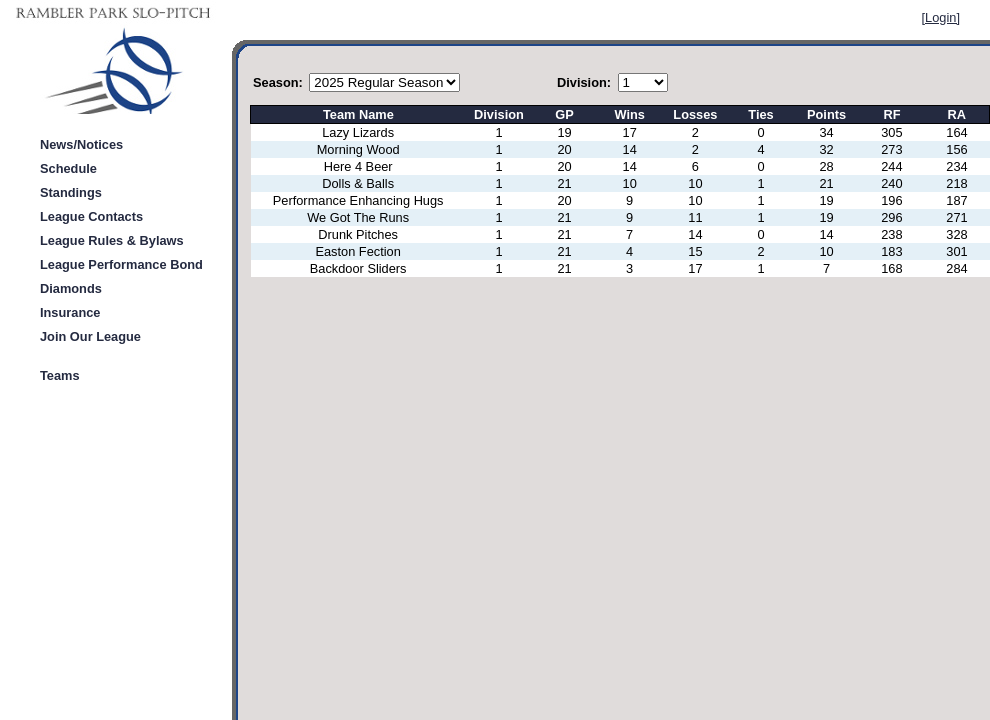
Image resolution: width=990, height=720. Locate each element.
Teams (60, 375)
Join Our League (90, 336)
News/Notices (81, 144)
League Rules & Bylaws (112, 240)
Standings (71, 192)
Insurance (70, 312)
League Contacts (91, 216)
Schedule (68, 168)
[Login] (941, 17)
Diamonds (71, 288)
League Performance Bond (121, 264)
